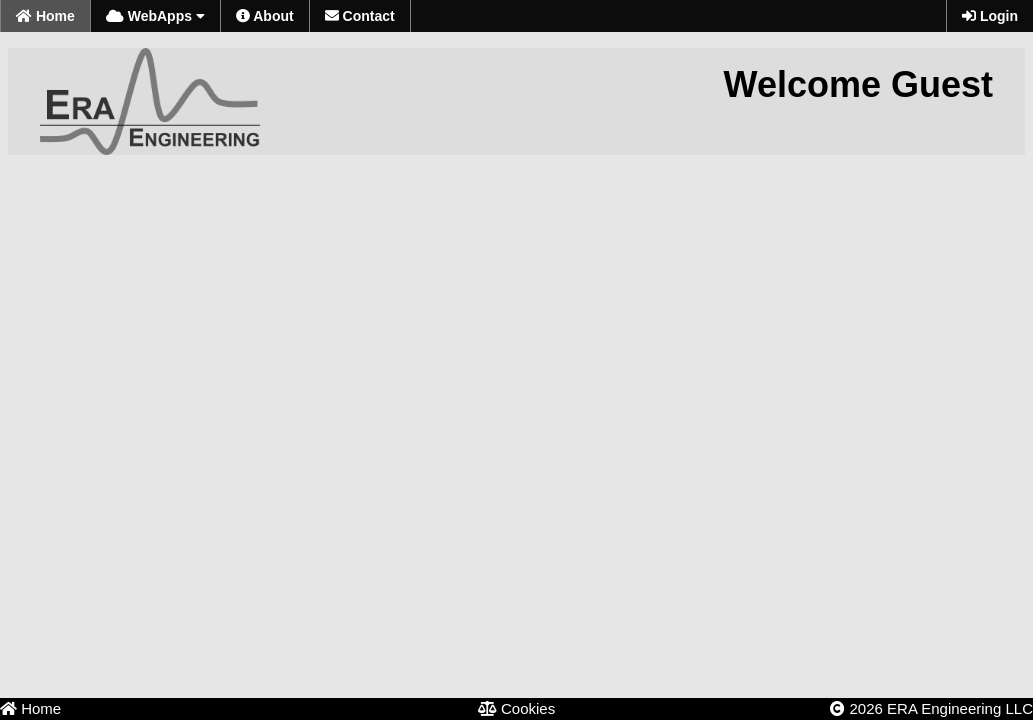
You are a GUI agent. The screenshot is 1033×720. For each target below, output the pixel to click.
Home (45, 16)
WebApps (155, 16)
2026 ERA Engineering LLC (931, 708)
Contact (360, 16)
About (265, 16)
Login (990, 16)
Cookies (516, 708)
